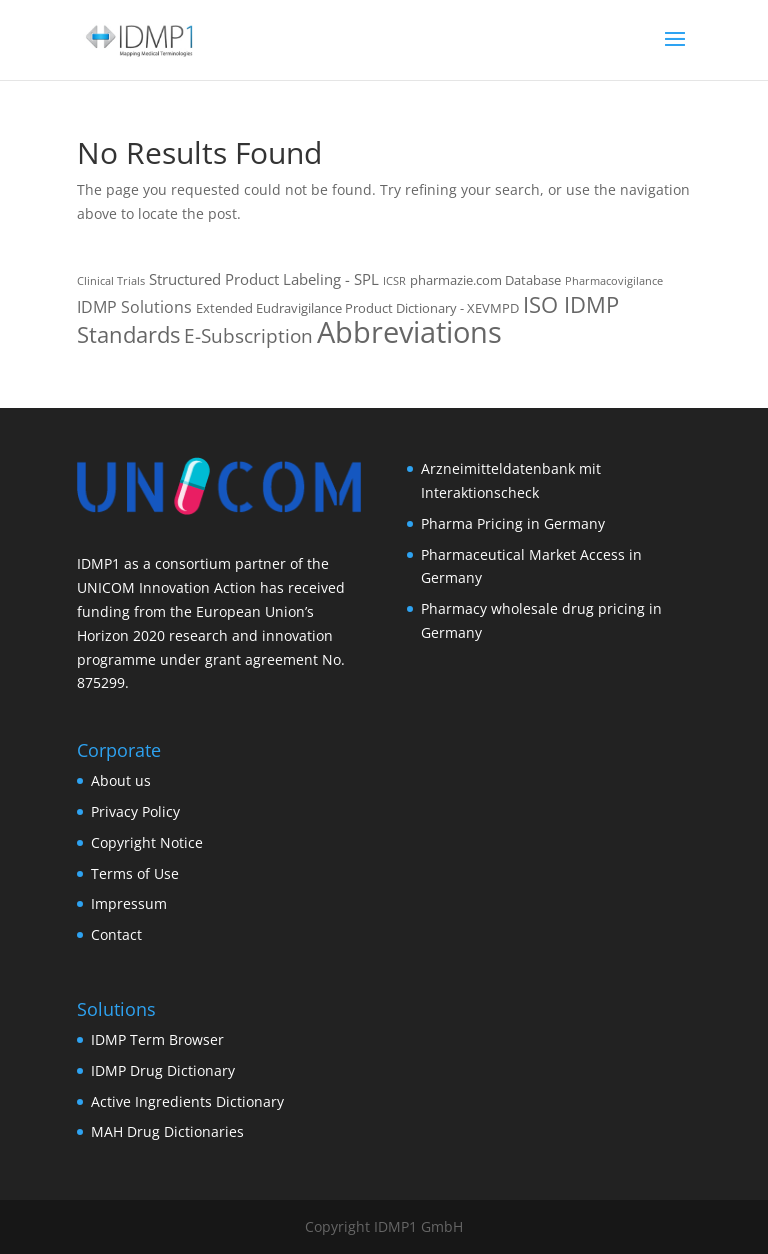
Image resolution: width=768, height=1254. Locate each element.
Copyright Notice (147, 842)
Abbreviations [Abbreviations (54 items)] (409, 332)
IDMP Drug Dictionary (163, 1070)
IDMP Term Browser (157, 1039)
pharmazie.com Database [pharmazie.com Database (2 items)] (485, 280)
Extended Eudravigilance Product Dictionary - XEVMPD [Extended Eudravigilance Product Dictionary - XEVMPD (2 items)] (357, 308)
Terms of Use (135, 873)
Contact (116, 934)
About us (121, 780)
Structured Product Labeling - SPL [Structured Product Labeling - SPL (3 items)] (264, 279)
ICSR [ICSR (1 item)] (394, 281)
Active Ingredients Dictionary (187, 1101)
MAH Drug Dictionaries (167, 1131)
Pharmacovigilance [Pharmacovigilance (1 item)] (614, 281)
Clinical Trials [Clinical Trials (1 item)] (111, 281)
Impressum (129, 903)
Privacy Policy (135, 811)
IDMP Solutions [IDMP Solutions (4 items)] (134, 307)
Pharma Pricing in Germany (513, 523)
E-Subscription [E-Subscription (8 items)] (248, 336)
